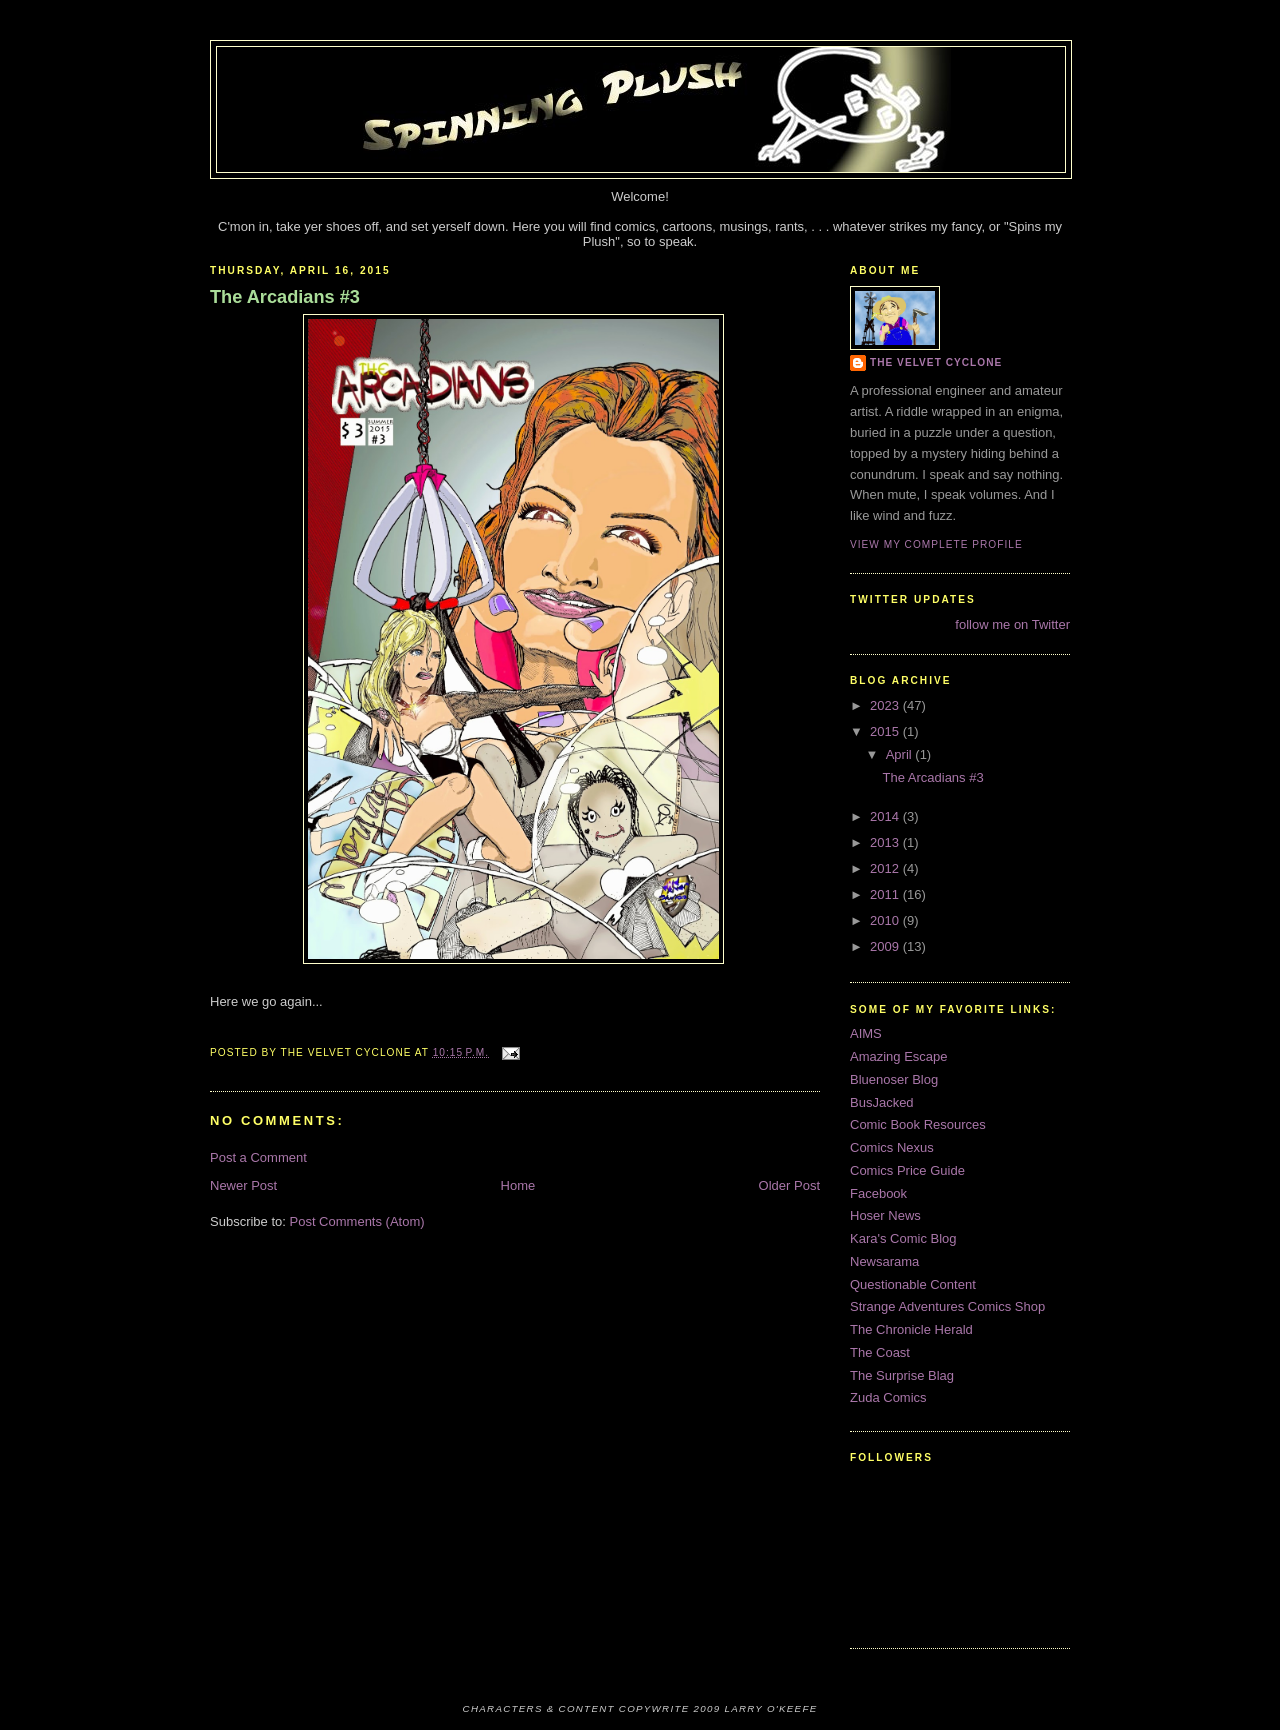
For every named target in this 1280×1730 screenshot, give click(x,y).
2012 (886, 868)
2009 (886, 946)
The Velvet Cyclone (936, 362)
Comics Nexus (892, 1147)
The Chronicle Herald (911, 1329)
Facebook (878, 1193)
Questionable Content (913, 1284)
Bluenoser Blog (894, 1079)
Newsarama (884, 1261)
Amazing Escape (899, 1056)
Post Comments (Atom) (357, 1221)
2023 (886, 705)
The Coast (880, 1352)
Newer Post (243, 1185)
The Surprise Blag (902, 1375)
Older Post (789, 1185)
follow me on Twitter (1012, 624)
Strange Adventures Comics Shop (947, 1306)
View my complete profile (936, 544)
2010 (886, 920)
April (901, 754)
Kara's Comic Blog (903, 1238)
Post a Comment (258, 1157)
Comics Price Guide (907, 1170)
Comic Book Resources (918, 1124)
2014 (886, 816)
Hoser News (885, 1215)
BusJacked (882, 1102)
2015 (886, 731)
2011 (886, 894)
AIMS (866, 1033)
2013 (886, 842)
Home (518, 1185)
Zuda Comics (888, 1397)
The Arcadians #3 (285, 297)
